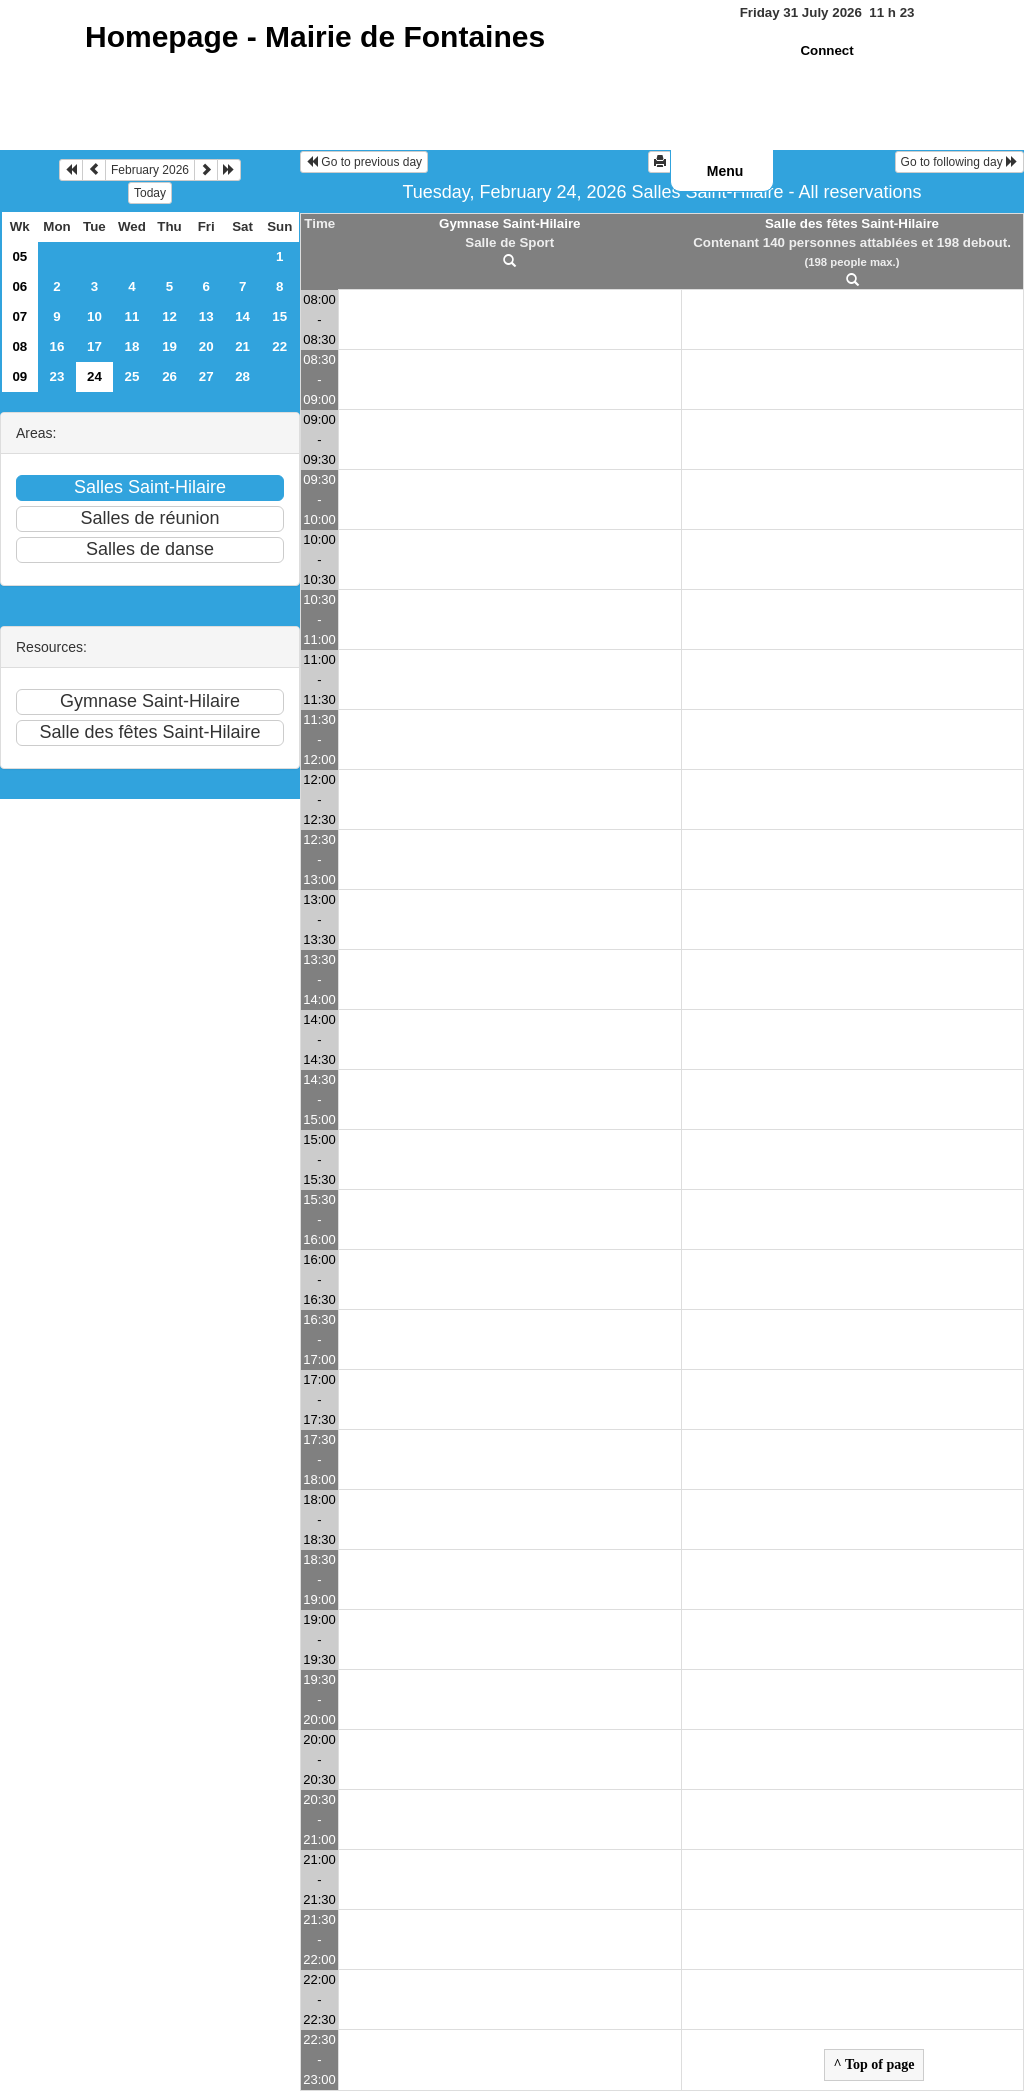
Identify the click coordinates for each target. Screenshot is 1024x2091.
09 (19, 376)
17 (94, 346)
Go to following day (959, 162)
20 (206, 346)
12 (169, 316)
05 (19, 256)
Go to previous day (364, 162)
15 (279, 316)
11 (132, 316)
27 (206, 376)
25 (132, 376)
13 (206, 316)
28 (242, 376)
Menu (725, 171)
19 (169, 346)
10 (94, 316)
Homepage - (315, 36)
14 (242, 316)
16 (57, 346)
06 (19, 286)
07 (19, 316)
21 (242, 346)
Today (150, 193)
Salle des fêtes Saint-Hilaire (852, 223)
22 (279, 346)
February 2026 (150, 170)
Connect (826, 50)
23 (57, 376)
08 (19, 346)
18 (132, 346)
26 (169, 376)
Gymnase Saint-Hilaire (509, 223)
